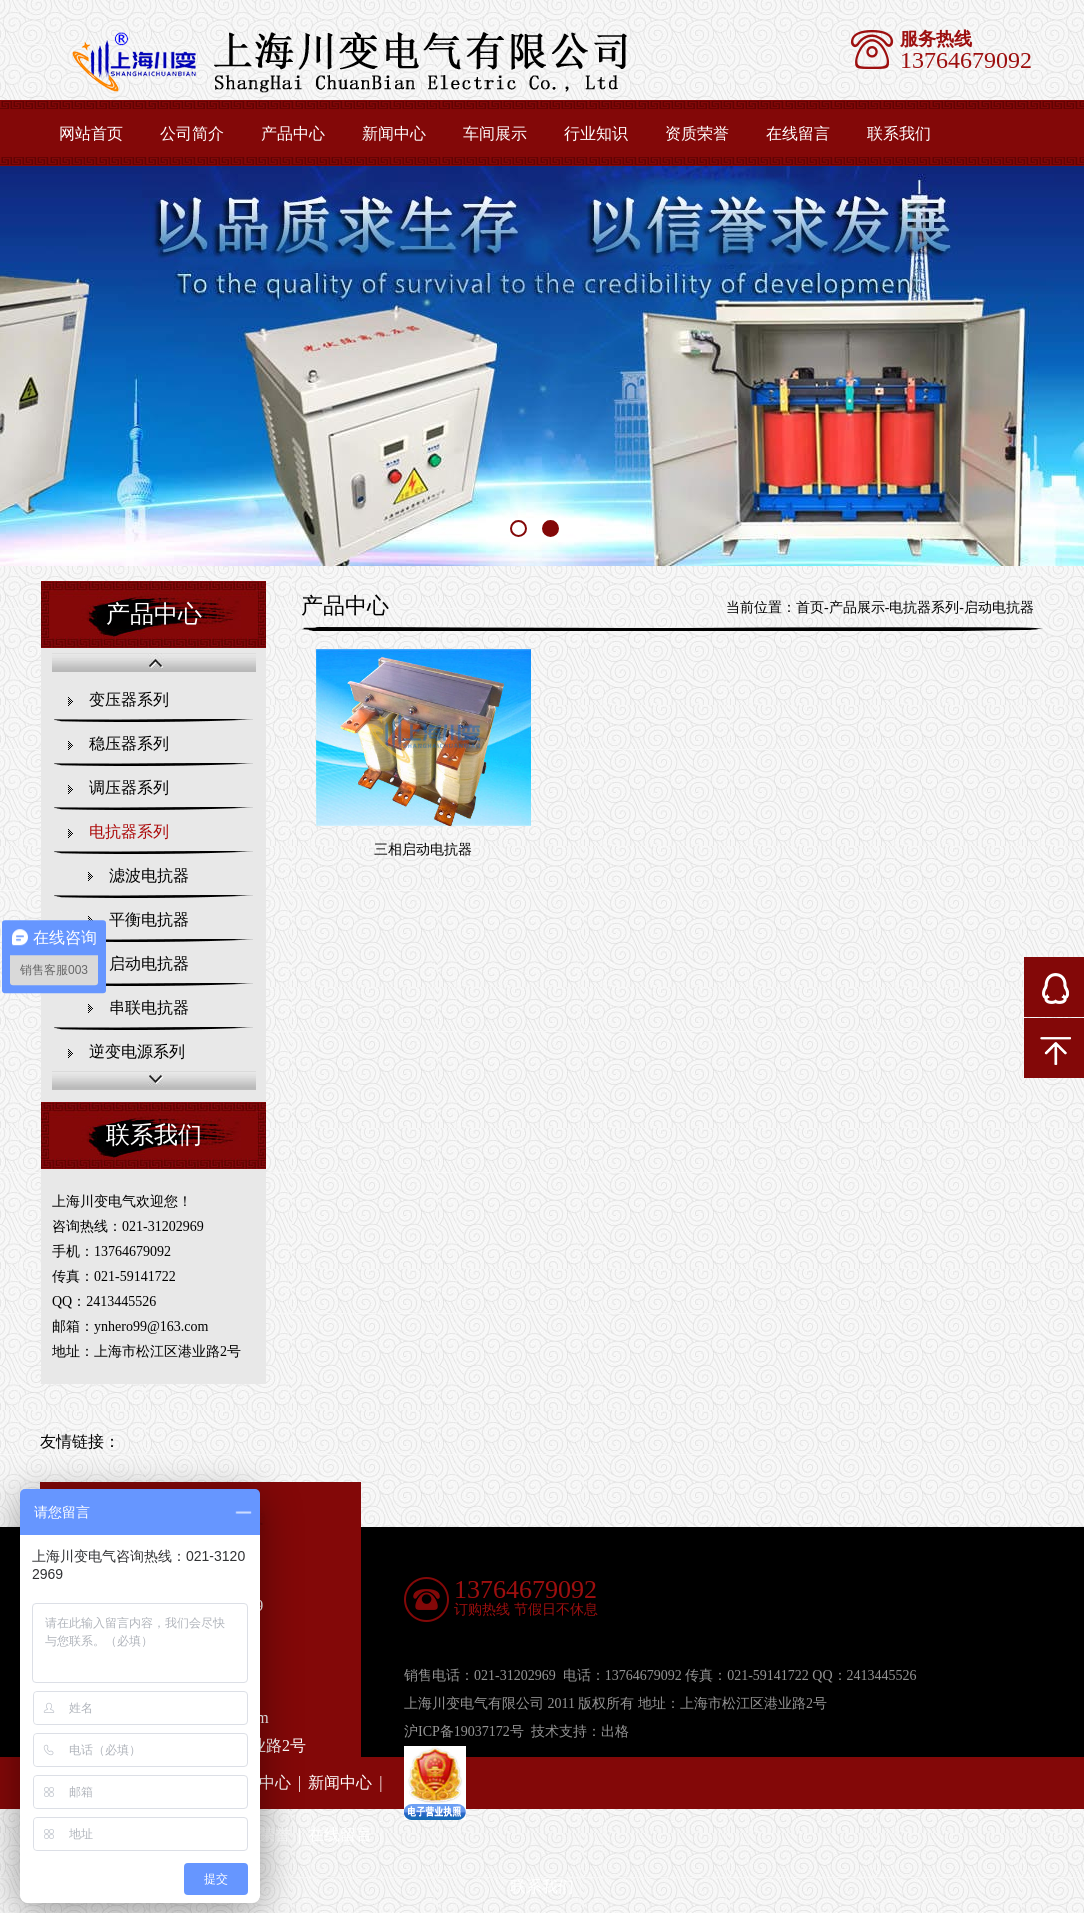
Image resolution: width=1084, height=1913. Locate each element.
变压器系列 (129, 699)
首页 (810, 607)
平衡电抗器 (149, 919)
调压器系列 (129, 787)
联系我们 (899, 133)
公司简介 (192, 133)
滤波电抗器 (149, 875)
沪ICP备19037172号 (464, 1731)
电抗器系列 (129, 831)
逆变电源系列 (137, 1051)
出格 (615, 1731)
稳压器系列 (129, 743)
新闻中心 (394, 133)
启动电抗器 (149, 963)
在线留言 (798, 133)
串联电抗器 (149, 1007)
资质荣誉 (697, 133)
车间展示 (495, 133)
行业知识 (596, 133)
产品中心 (293, 133)
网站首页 (91, 133)
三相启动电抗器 (423, 849)
